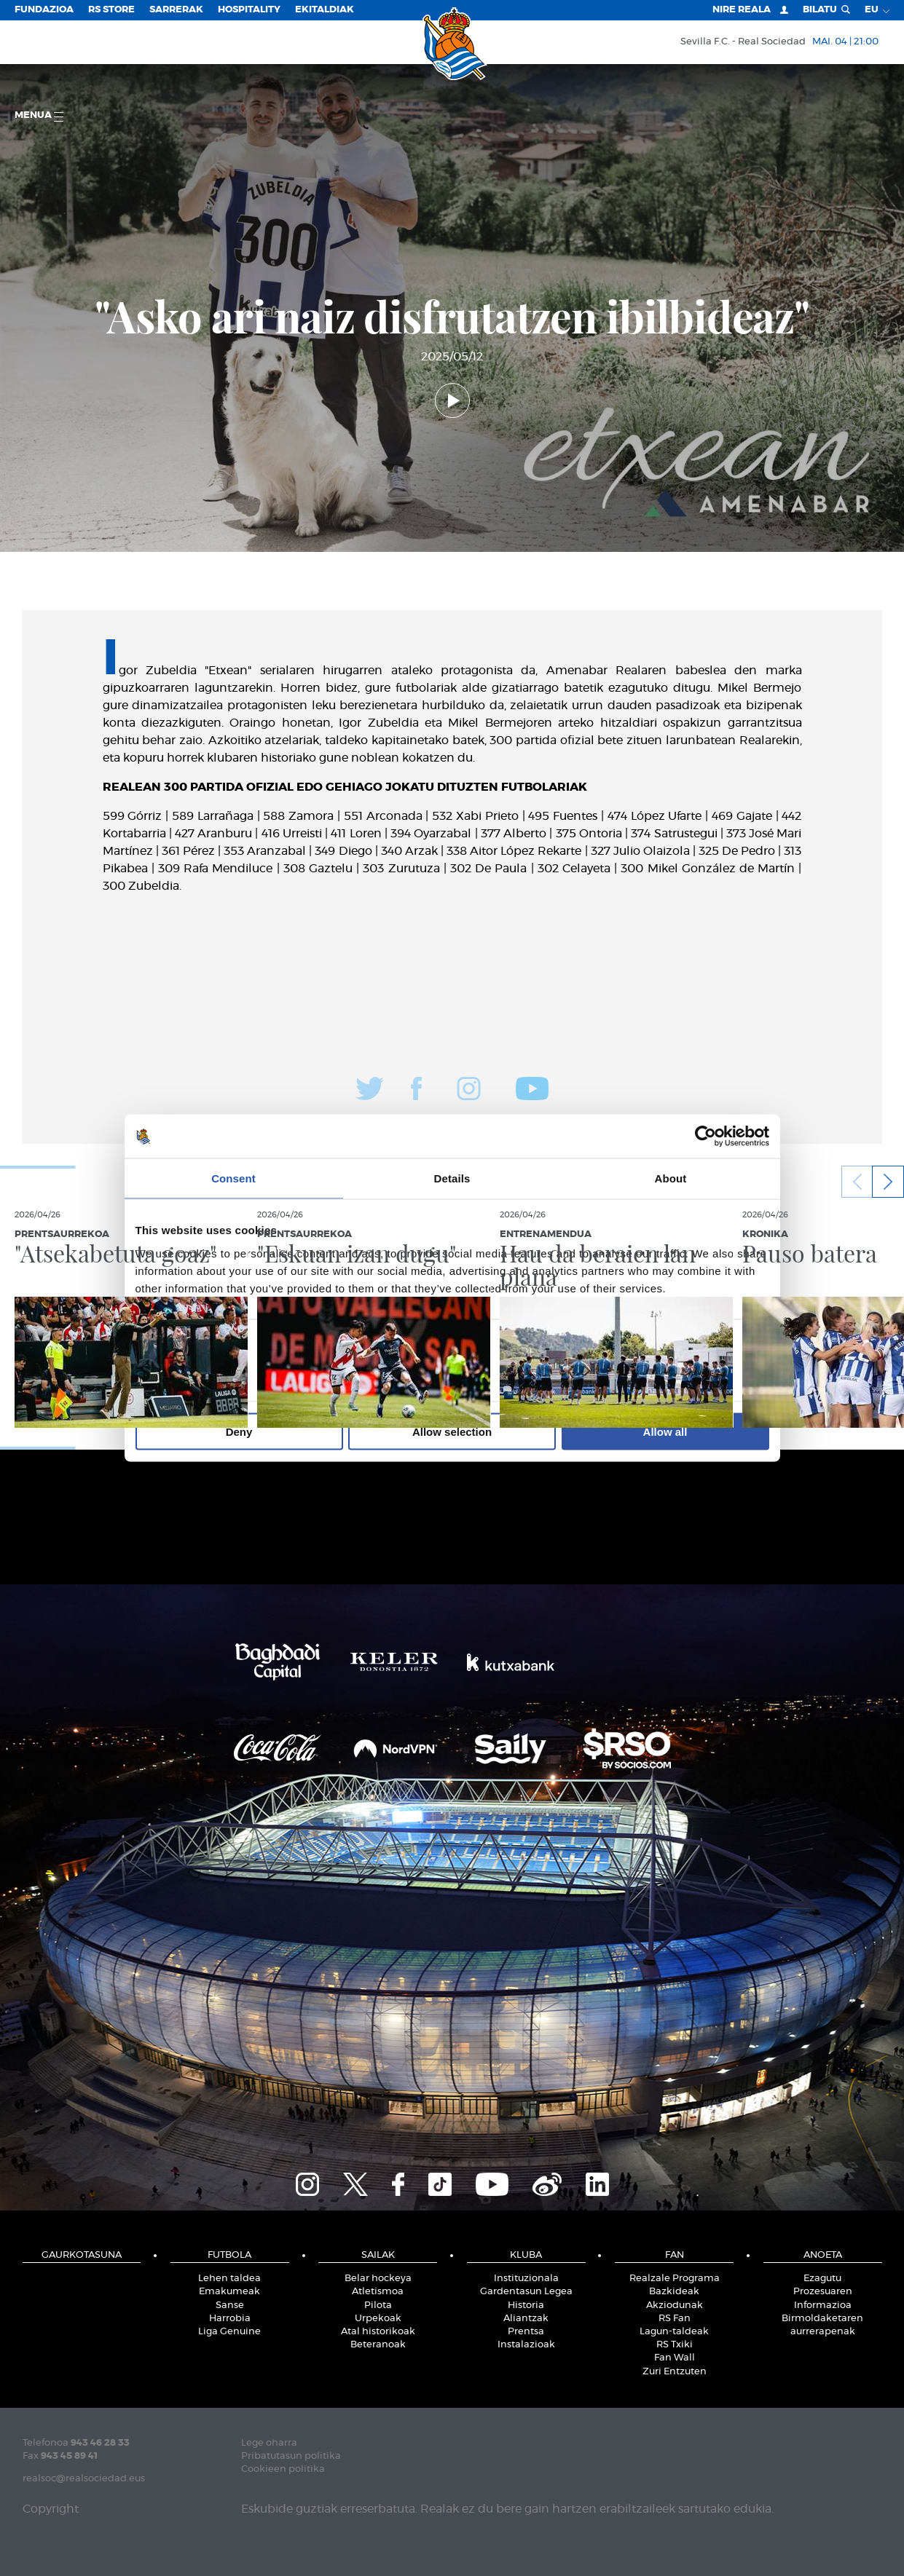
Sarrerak (176, 10)
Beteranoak (378, 2345)
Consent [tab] (233, 1178)
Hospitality (249, 10)
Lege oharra (269, 2443)
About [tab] (671, 1178)
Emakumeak (229, 2291)
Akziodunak (674, 2305)
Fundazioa (44, 10)
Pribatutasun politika (291, 2456)
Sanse (230, 2305)
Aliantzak (526, 2318)
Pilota (378, 2305)
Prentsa (526, 2331)
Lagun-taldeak (674, 2331)
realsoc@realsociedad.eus (84, 2479)
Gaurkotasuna (82, 2255)
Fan (674, 2255)
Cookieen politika (283, 2469)
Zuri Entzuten (674, 2372)
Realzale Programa (674, 2278)
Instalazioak (526, 2345)
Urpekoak (378, 2318)
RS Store (111, 10)
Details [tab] (452, 1178)
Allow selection (452, 1431)
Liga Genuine (229, 2331)
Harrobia (230, 2318)
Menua (39, 116)
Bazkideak (674, 2291)
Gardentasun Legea (526, 2291)
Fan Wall (674, 2358)
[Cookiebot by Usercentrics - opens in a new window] (705, 1136)
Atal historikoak (378, 2331)
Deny (239, 1431)
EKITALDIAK (324, 10)
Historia (526, 2305)
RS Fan (675, 2318)
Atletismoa (378, 2291)
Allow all (665, 1431)
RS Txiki (674, 2345)
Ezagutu (822, 2278)
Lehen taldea (229, 2278)
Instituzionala (526, 2278)
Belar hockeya (378, 2278)
